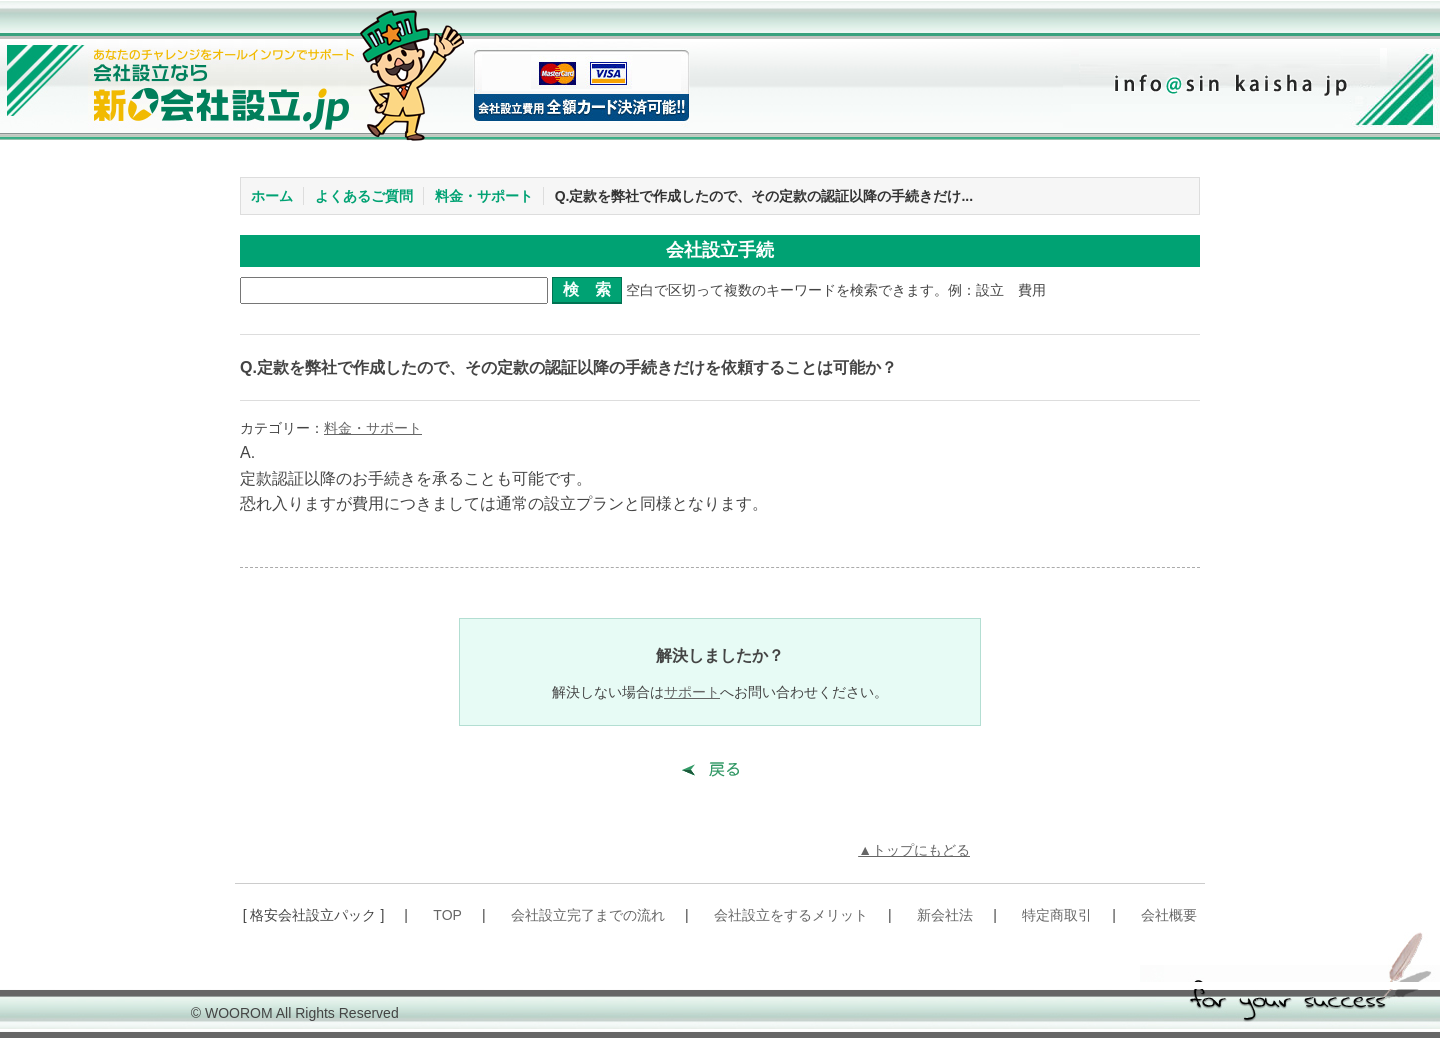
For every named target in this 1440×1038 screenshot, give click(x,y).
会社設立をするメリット (791, 915)
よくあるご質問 (364, 196)
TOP (447, 915)
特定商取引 (1057, 915)
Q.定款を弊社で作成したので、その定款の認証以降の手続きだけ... (764, 196)
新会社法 (945, 915)
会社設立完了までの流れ (588, 915)
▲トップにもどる (914, 850)
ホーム (272, 196)
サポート (692, 692)
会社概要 (1169, 915)
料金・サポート (484, 196)
